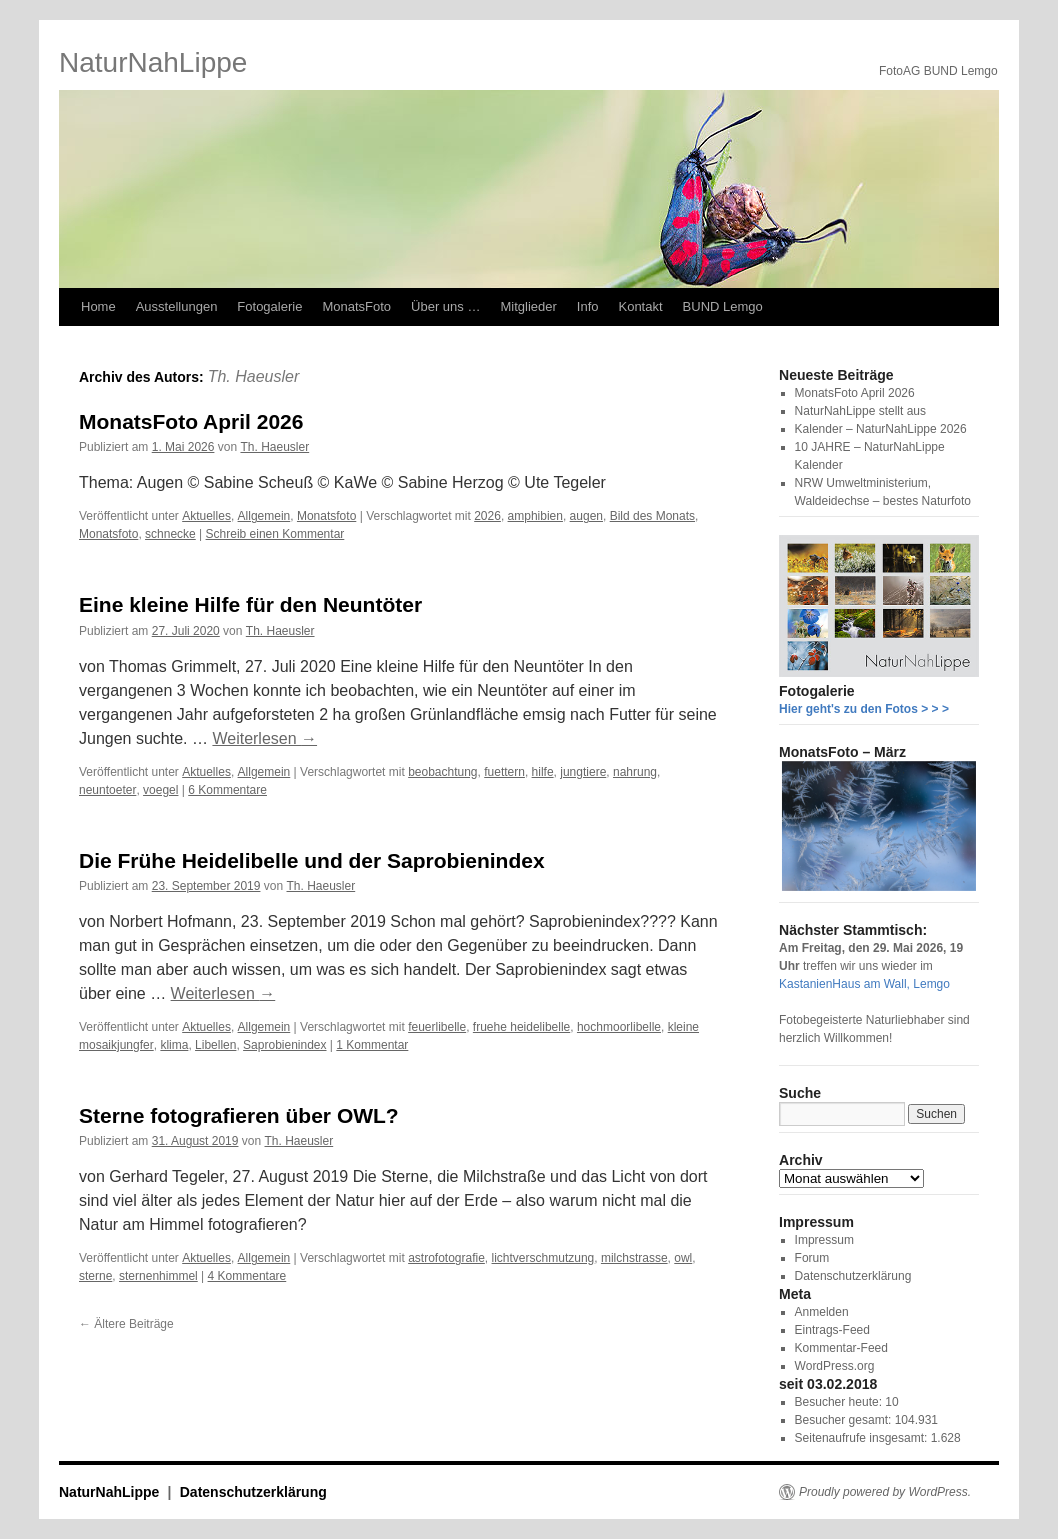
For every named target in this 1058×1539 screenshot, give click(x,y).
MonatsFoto (356, 306)
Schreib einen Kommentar (275, 534)
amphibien (535, 516)
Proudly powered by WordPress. (885, 1492)
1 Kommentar (372, 1045)
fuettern (504, 772)
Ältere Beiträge (126, 1324)
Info (588, 306)
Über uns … (445, 306)
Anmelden (822, 1312)
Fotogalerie (269, 306)
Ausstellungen (177, 306)
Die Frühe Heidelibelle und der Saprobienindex (312, 860)
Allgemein (264, 516)
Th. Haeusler (254, 376)
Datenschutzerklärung (853, 1276)
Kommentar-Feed (841, 1348)
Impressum (824, 1240)
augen (586, 516)
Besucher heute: (840, 1402)
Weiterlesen (264, 738)
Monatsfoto (326, 516)
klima (174, 1045)
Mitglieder (528, 306)
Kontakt (640, 306)
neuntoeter (107, 790)
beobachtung (442, 772)
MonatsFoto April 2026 (191, 421)
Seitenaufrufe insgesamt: (863, 1438)
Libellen (215, 1045)
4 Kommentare (247, 1276)
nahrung (635, 772)
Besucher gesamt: (845, 1420)
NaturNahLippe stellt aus (860, 411)
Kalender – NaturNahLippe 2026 (881, 429)
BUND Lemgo (723, 306)
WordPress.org (835, 1366)
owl (683, 1258)
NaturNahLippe (153, 62)
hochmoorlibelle (619, 1027)
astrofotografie (446, 1258)
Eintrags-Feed (832, 1330)
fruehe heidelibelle (521, 1027)
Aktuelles (206, 516)
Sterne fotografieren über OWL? (239, 1115)
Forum (812, 1258)
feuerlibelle (437, 1027)
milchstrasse (634, 1258)
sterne (95, 1276)
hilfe (543, 772)
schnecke (170, 534)
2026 (487, 516)
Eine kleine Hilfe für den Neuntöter (250, 604)
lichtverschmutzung (543, 1258)
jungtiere (583, 772)
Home (98, 306)
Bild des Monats (652, 516)
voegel (160, 790)
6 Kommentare (227, 790)
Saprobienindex (284, 1045)
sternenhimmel (158, 1276)
